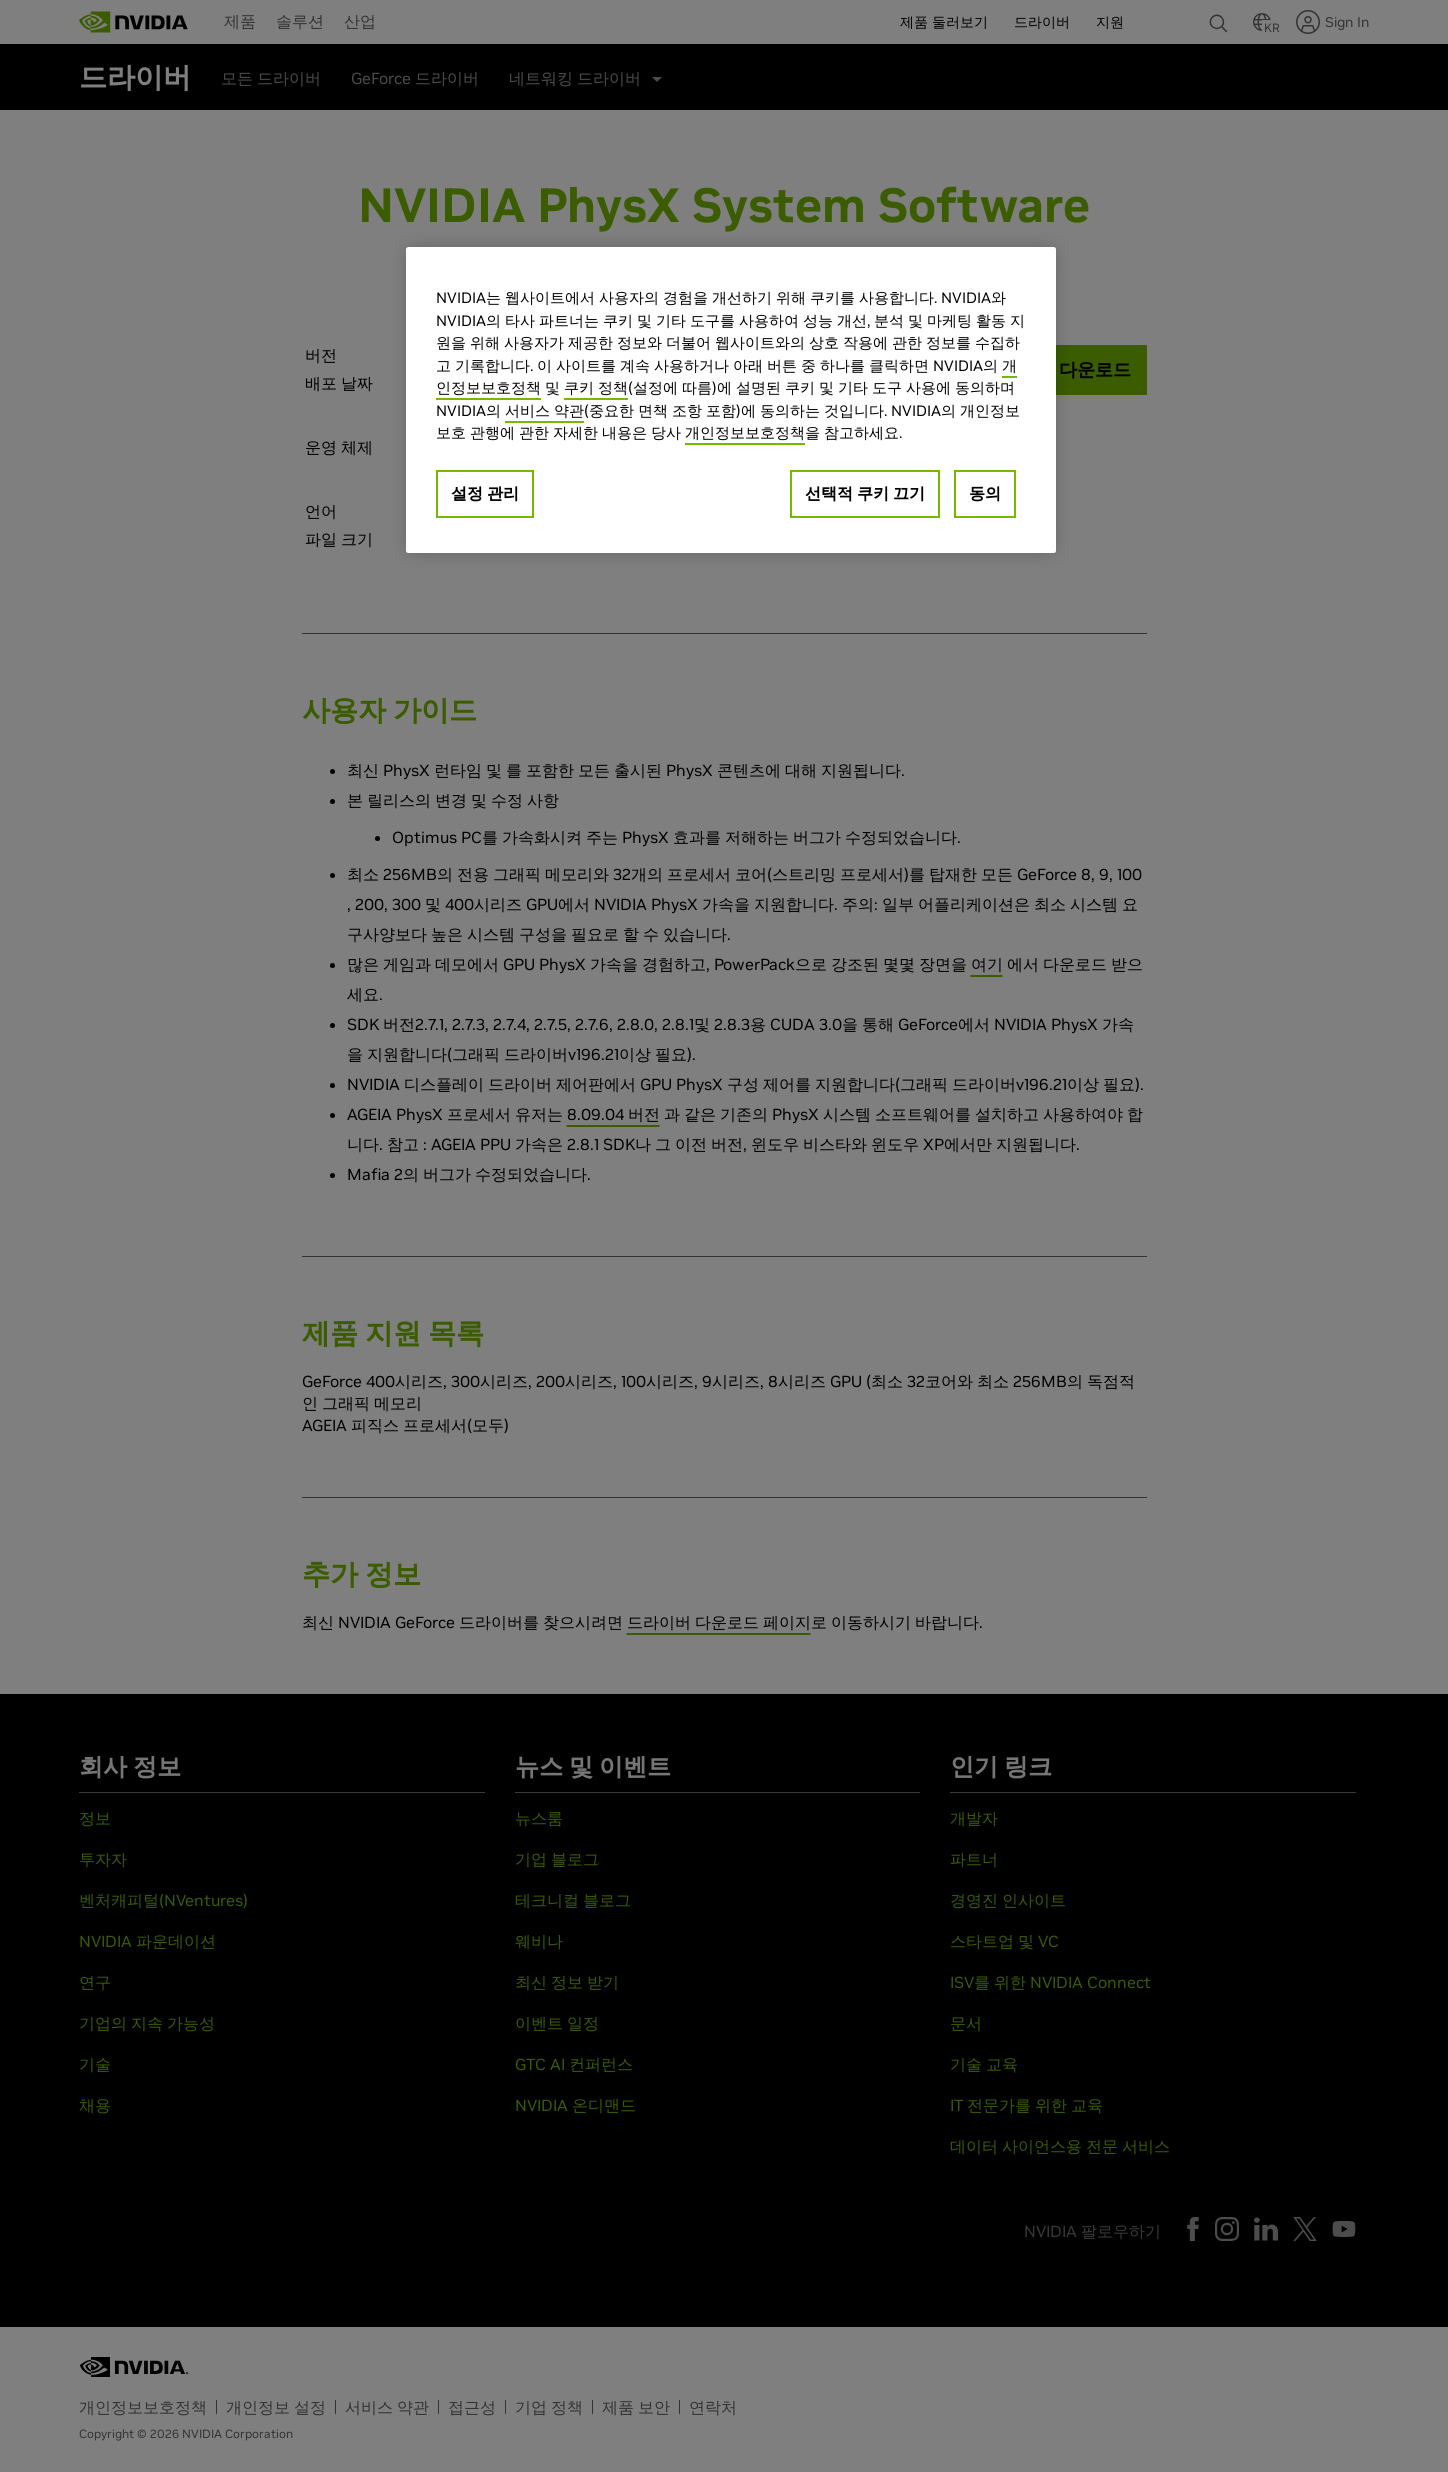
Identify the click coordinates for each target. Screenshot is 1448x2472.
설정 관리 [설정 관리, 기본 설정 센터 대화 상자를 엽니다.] (485, 493)
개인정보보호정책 (745, 432)
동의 (985, 493)
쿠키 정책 (596, 387)
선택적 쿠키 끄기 (865, 493)
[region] (731, 400)
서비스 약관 (544, 410)
